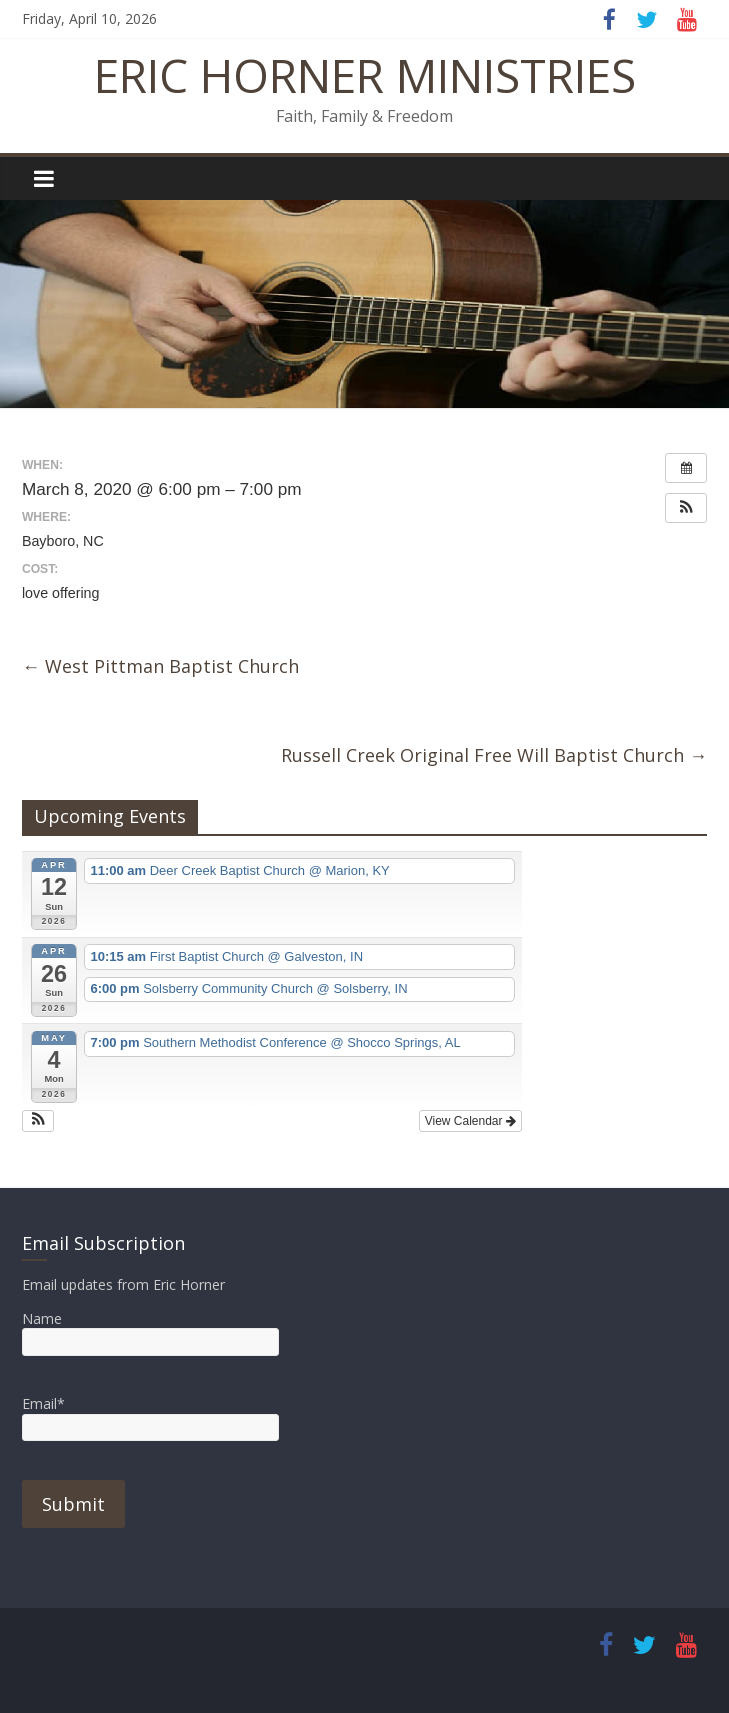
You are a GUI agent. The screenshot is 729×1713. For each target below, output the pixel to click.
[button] (686, 508)
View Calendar (470, 1121)
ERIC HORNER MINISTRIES (365, 75)
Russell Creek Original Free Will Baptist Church (494, 755)
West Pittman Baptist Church (160, 666)
